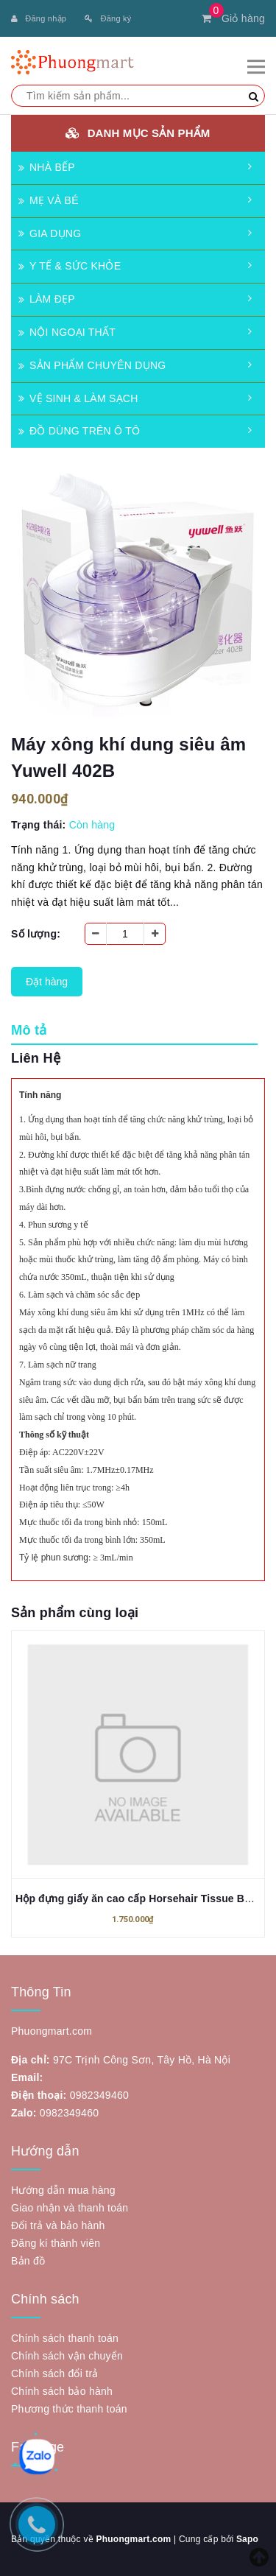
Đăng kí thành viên (55, 2243)
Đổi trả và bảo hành (58, 2225)
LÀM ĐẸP (46, 299)
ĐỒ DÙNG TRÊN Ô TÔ (79, 431)
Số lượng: (35, 934)
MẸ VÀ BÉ (48, 200)
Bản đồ (28, 2261)
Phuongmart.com (133, 2539)
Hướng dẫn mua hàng (63, 2190)
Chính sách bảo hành (62, 2391)
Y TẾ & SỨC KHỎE (69, 266)
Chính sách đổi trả (55, 2373)
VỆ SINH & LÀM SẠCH (78, 398)
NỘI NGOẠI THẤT (67, 332)
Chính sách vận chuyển (67, 2356)
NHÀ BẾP (46, 167)
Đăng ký (108, 18)
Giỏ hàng (233, 18)
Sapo (247, 2539)
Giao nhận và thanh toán (69, 2208)
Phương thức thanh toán (69, 2409)
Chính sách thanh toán (64, 2338)
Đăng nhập (38, 18)
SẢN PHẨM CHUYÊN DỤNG (92, 365)
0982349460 (99, 2095)
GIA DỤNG (49, 233)
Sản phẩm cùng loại (74, 1612)
